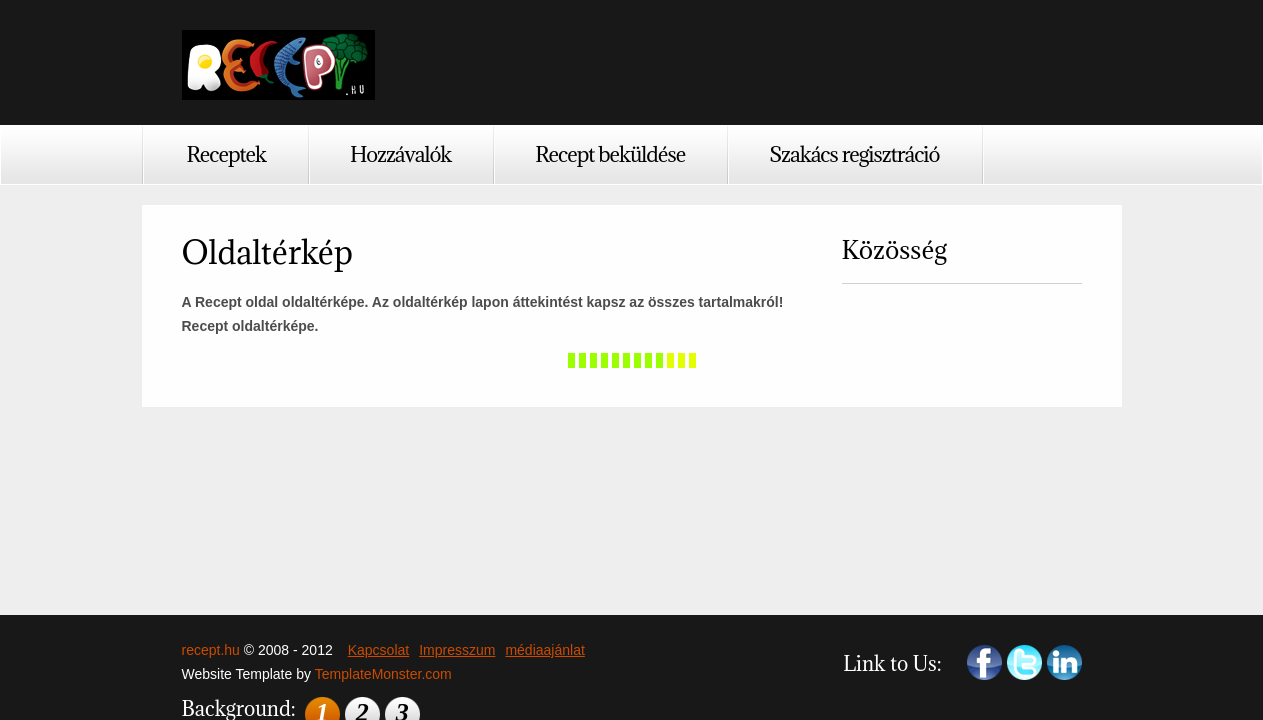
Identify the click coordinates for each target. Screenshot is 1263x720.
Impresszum (457, 650)
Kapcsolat (378, 650)
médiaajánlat (544, 650)
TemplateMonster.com (383, 674)
